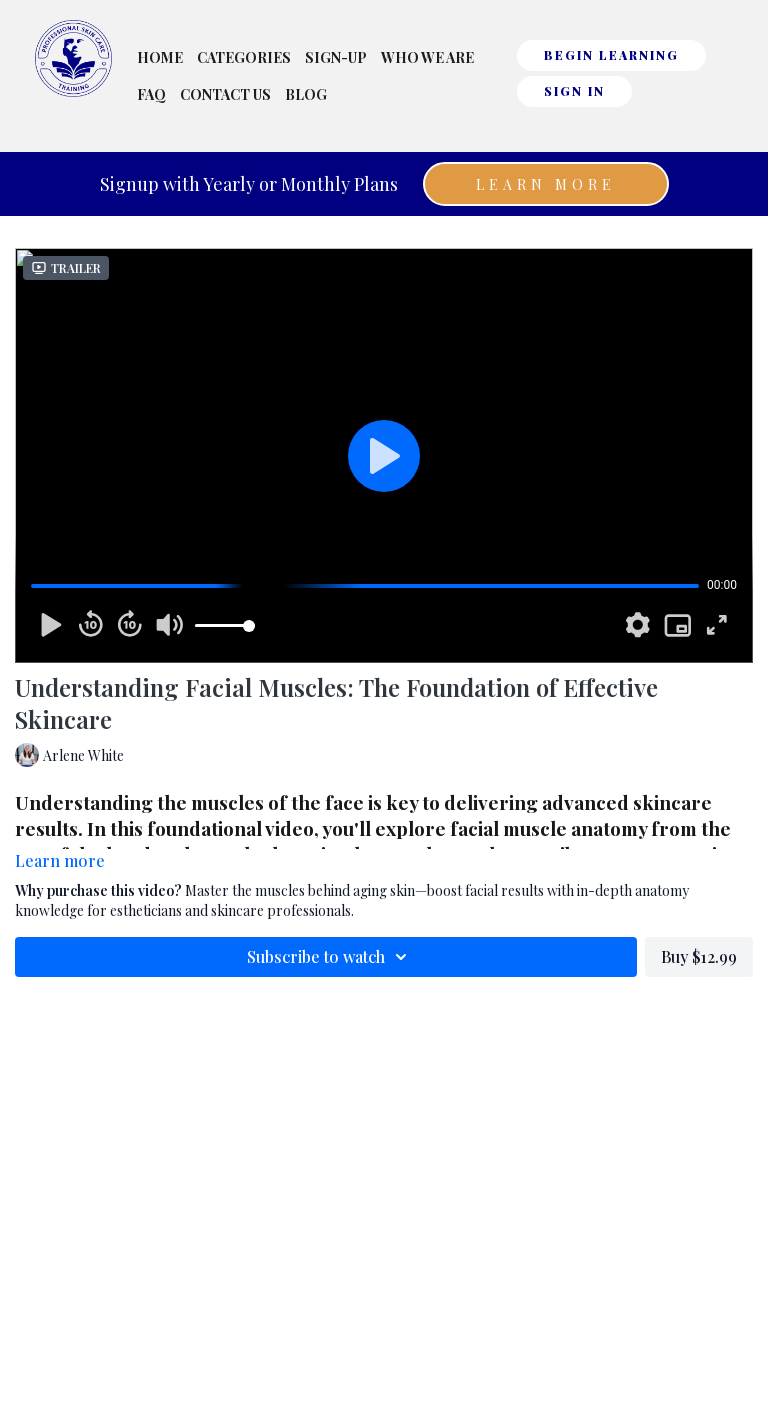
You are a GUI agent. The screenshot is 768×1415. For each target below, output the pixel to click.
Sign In (574, 91)
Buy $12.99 (699, 956)
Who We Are (427, 57)
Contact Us (225, 94)
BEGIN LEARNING (611, 55)
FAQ (151, 94)
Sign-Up (336, 57)
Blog (306, 94)
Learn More (546, 184)
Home (160, 57)
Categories (244, 57)
